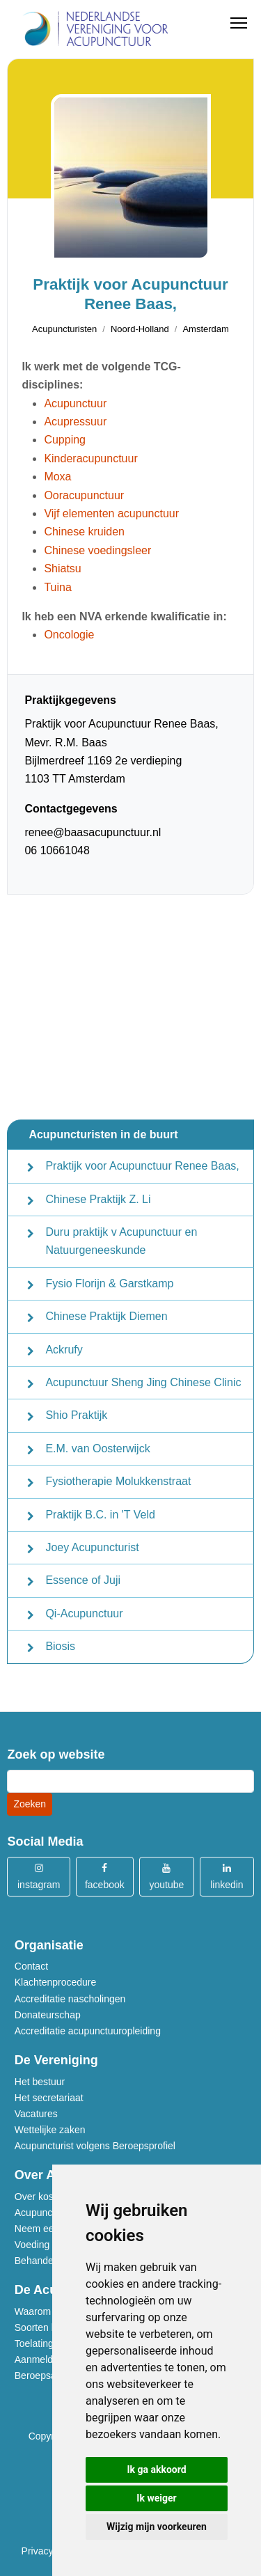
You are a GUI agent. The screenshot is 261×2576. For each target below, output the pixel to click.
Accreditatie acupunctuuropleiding (88, 2030)
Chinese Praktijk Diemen (106, 1316)
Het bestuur (40, 2081)
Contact (31, 1966)
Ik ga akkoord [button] (156, 2469)
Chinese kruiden (84, 531)
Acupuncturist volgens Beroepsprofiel (95, 2145)
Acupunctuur (75, 403)
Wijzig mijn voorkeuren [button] (156, 2526)
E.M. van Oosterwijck (97, 1448)
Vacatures (36, 2113)
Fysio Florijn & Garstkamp (109, 1283)
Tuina (57, 587)
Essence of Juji (82, 1580)
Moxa (57, 476)
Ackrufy (63, 1350)
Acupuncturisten (64, 329)
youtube (166, 1876)
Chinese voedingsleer (97, 550)
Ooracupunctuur (84, 495)
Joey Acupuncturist (92, 1547)
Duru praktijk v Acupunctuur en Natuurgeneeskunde (121, 1241)
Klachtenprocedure (56, 1982)
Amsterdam (205, 329)
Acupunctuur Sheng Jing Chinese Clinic (143, 1382)
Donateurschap (48, 2014)
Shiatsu (62, 568)
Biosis (60, 1646)
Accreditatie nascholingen (70, 1998)
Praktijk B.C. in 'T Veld (100, 1515)
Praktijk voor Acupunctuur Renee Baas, (142, 1166)
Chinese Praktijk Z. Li (97, 1199)
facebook (105, 1876)
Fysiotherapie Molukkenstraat (118, 1481)
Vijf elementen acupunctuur (111, 513)
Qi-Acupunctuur (83, 1613)
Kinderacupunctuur (90, 458)
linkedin (226, 1876)
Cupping (65, 440)
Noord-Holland (140, 329)
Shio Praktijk (76, 1415)
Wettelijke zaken (50, 2129)
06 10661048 (56, 850)
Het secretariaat (49, 2097)
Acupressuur (75, 421)
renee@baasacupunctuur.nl (92, 832)
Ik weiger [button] (156, 2498)
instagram (38, 1876)
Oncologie (69, 635)
